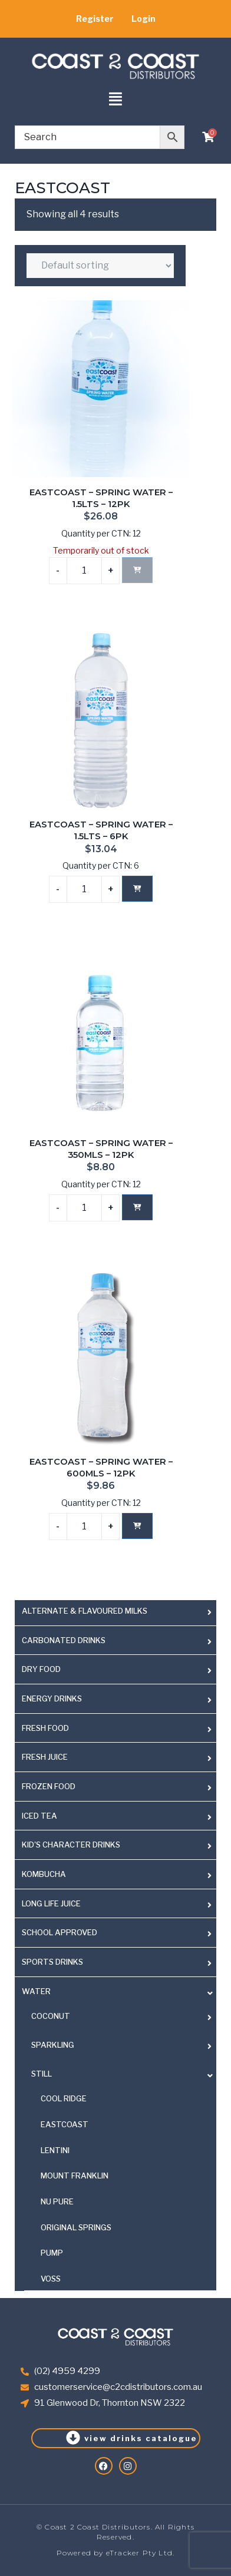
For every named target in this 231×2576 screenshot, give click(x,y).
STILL (41, 2073)
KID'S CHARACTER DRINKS (71, 1844)
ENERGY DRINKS (52, 1698)
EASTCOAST (64, 2124)
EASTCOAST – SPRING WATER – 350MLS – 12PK (101, 1149)
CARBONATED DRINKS (63, 1640)
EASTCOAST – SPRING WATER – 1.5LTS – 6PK (101, 830)
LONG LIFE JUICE (51, 1903)
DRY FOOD (41, 1669)
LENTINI (55, 2150)
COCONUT (50, 2016)
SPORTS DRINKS (52, 1961)
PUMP (52, 2252)
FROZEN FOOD (48, 1786)
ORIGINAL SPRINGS (76, 2227)
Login (143, 19)
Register (95, 19)
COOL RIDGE (64, 2098)
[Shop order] (100, 265)
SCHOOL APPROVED (59, 1932)
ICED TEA (39, 1815)
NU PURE (57, 2201)
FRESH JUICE (45, 1757)
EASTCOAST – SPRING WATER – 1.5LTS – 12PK (101, 498)
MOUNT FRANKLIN (74, 2175)
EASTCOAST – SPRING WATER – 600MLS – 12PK (101, 1467)
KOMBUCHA (44, 1874)
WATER (36, 1991)
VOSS (51, 2278)
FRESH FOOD (45, 1728)
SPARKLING (52, 2044)
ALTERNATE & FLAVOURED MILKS (84, 1610)
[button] (115, 100)
